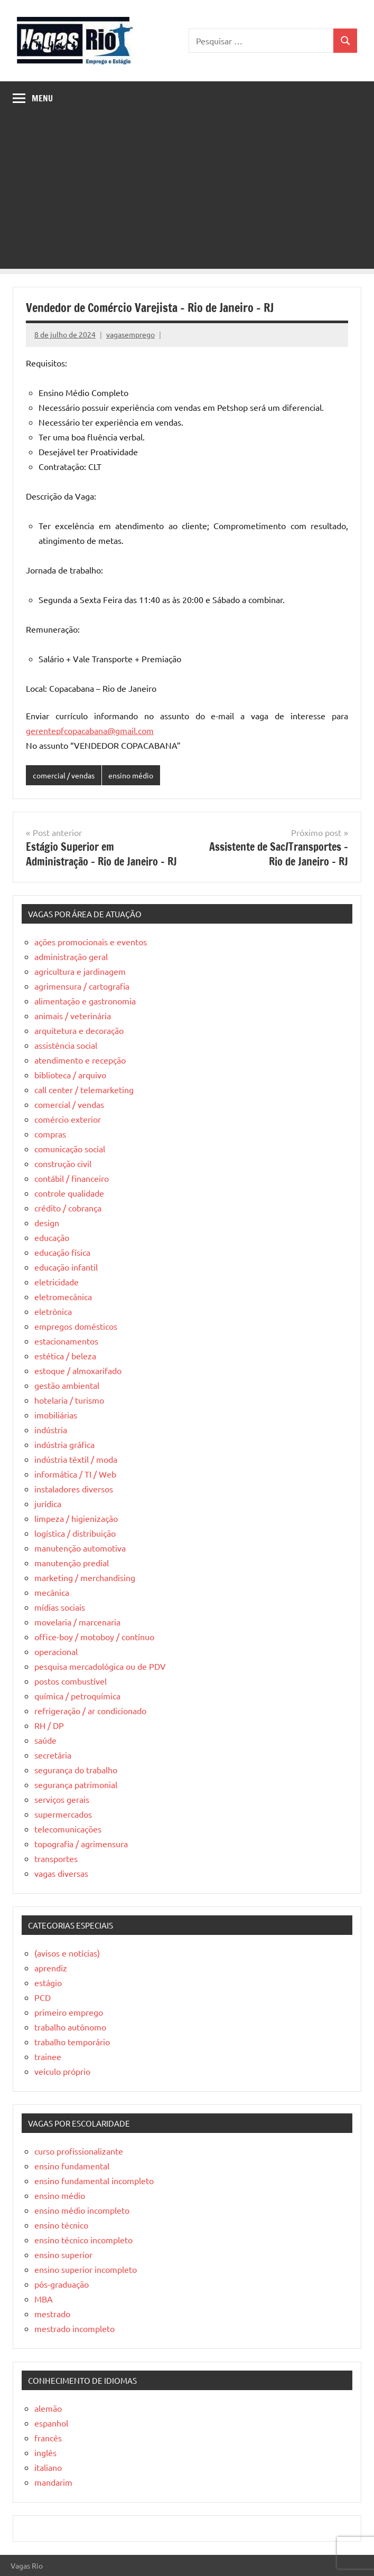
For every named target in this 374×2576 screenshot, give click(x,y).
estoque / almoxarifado (77, 1370)
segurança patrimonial (75, 1784)
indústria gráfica (64, 1444)
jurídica (47, 1503)
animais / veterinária (72, 1015)
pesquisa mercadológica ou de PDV (100, 1666)
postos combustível (70, 1681)
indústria (50, 1429)
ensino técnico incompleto (83, 2239)
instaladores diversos (73, 1488)
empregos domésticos (75, 1326)
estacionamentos (66, 1341)
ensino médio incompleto (81, 2210)
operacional (56, 1651)
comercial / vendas (64, 775)
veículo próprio (62, 2071)
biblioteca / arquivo (70, 1074)
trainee (47, 2056)
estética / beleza (65, 1355)
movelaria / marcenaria (77, 1621)
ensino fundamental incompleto (94, 2180)
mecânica (51, 1592)
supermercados (63, 1814)
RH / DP (49, 1725)
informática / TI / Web (75, 1474)
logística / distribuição (75, 1533)
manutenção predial (71, 1562)
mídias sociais (59, 1607)
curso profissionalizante (78, 2151)
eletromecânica (63, 1296)
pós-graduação (61, 2284)
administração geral (71, 956)
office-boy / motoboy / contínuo (94, 1636)
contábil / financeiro (71, 1178)
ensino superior (63, 2254)
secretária (52, 1755)
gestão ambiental (66, 1385)
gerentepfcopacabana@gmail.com (90, 730)
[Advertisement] (187, 195)
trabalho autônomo (70, 2027)
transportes (56, 1858)
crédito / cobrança (67, 1207)
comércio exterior (67, 1119)
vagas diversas (61, 1873)
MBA (43, 2298)
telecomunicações (67, 1828)
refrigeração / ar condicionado (90, 1710)
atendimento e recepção (80, 1060)
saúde (45, 1740)
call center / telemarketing (84, 1089)
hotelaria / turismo (69, 1400)
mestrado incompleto (74, 2328)
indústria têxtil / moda (75, 1459)
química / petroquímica (77, 1695)
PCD (42, 1997)
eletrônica (53, 1311)
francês (48, 2437)
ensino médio (130, 775)
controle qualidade (69, 1193)
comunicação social (69, 1148)
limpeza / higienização (76, 1518)
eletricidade (56, 1281)
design (46, 1222)
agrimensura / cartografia (81, 986)
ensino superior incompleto (85, 2269)
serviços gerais (61, 1799)
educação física (62, 1252)
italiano (48, 2467)
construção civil (62, 1163)
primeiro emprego (68, 2012)
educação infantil (66, 1267)
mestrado (52, 2313)
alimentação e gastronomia (85, 1000)
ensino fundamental (71, 2165)
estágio (48, 1982)
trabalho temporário (72, 2041)
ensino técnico (61, 2225)
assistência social (65, 1045)
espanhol (51, 2423)
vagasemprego (130, 334)
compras (50, 1134)
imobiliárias (55, 1414)
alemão (48, 2408)
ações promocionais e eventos (90, 941)
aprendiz (50, 1967)
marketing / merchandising (84, 1577)
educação (51, 1237)
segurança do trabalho (75, 1769)
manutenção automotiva (80, 1548)
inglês (45, 2452)
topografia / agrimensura (81, 1843)
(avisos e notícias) (67, 1953)
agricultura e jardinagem (80, 971)
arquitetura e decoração (79, 1030)
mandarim (53, 2482)
